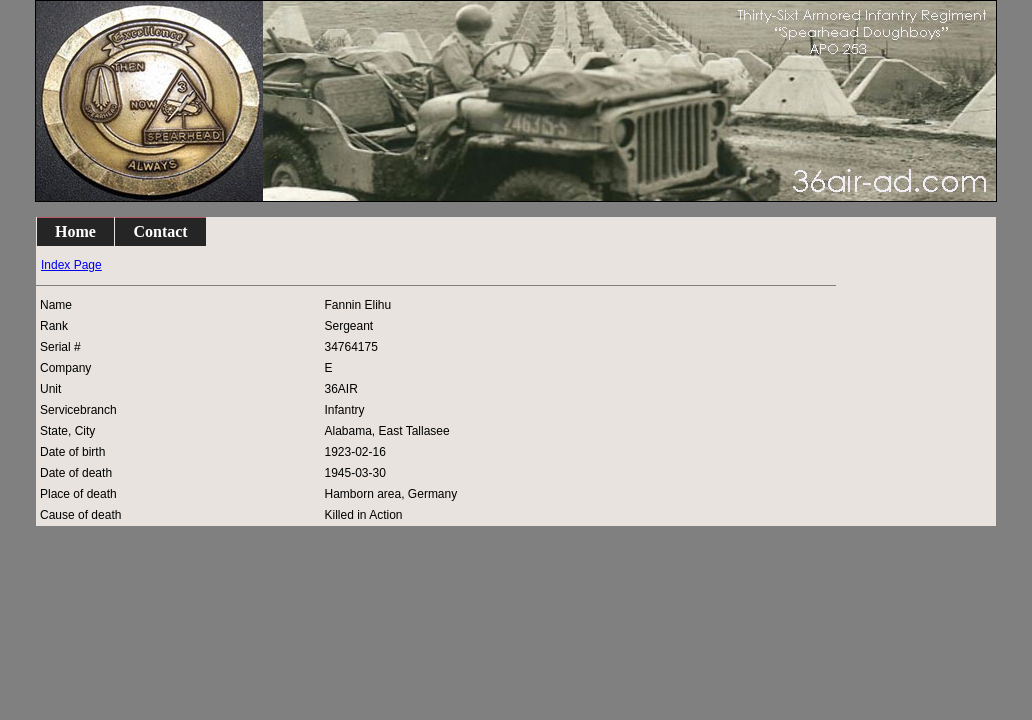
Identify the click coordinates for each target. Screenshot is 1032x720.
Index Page (71, 265)
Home (75, 231)
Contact (160, 231)
